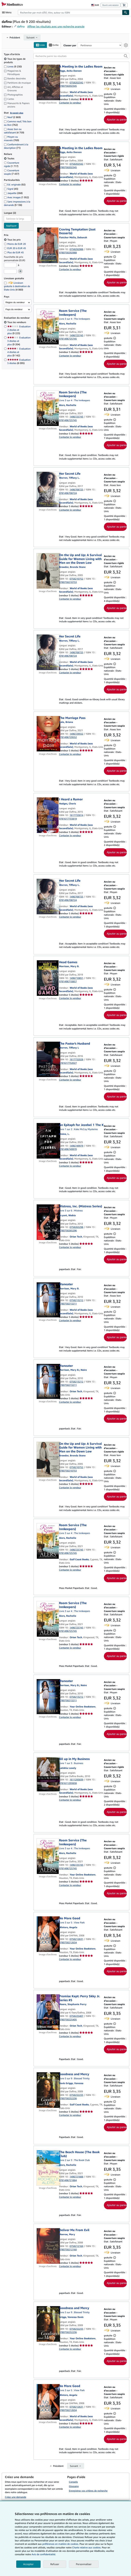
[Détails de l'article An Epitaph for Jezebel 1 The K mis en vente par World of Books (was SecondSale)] (48, 1141)
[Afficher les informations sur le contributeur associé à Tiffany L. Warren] (69, 477)
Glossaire (74, 2486)
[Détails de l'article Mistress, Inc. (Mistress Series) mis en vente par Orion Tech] (48, 1222)
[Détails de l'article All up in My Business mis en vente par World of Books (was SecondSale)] (48, 1774)
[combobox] (70, 12)
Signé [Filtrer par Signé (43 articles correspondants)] (11, 188)
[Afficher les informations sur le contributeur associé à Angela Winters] (68, 1927)
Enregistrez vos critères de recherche (88, 2490)
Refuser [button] (54, 2564)
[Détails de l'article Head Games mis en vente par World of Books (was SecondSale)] (48, 978)
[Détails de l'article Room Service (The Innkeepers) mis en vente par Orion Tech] (48, 1619)
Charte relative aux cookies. (87, 2547)
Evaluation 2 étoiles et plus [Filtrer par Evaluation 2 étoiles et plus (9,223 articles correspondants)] (19, 330)
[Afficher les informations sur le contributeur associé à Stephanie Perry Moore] (72, 2004)
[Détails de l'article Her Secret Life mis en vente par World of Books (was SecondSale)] (48, 489)
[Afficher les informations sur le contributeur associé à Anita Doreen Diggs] (70, 70)
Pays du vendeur (14, 309)
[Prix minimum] (10, 265)
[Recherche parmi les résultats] (81, 56)
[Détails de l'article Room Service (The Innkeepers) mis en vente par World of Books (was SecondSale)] (48, 327)
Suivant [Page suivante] (30, 37)
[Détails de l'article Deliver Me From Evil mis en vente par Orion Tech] (48, 2246)
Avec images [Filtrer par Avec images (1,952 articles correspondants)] (16, 197)
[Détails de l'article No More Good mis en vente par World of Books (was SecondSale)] (48, 2402)
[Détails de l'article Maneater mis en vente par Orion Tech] (48, 1381)
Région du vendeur (15, 302)
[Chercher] (125, 12)
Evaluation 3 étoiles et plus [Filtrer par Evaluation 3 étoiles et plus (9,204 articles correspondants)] (19, 341)
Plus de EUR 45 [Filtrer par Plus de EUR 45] (14, 252)
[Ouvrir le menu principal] (7, 12)
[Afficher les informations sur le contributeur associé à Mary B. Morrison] (69, 966)
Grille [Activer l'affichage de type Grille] (54, 45)
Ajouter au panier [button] (117, 119)
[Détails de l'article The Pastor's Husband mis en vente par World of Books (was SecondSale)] (48, 1059)
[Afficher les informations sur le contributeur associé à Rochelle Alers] (67, 323)
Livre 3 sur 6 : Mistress (71, 1210)
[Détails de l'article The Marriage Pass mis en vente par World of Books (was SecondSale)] (48, 734)
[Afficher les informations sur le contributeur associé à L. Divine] (64, 1133)
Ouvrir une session (110, 5)
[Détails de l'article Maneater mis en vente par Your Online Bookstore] (48, 1696)
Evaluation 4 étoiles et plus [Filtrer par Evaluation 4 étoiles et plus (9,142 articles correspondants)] (19, 352)
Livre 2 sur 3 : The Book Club (74, 2160)
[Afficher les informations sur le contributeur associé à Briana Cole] (66, 722)
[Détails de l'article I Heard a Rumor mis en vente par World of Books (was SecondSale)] (48, 815)
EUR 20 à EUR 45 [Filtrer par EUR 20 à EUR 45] (15, 248)
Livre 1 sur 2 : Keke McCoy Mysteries (78, 1129)
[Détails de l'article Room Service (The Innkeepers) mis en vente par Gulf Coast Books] (48, 1541)
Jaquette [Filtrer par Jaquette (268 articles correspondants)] (13, 193)
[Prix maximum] (10, 271)
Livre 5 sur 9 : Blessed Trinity (74, 2078)
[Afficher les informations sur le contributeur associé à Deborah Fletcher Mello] (73, 237)
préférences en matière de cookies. (60, 2543)
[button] (126, 56)
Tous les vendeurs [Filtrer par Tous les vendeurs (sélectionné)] (17, 322)
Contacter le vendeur (70, 102)
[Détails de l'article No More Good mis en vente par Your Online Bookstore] (48, 1934)
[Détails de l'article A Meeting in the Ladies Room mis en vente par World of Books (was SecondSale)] (48, 82)
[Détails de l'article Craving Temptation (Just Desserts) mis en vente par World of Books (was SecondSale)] (48, 245)
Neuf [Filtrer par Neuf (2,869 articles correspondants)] (12, 117)
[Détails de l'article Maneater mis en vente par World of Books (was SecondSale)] (48, 1300)
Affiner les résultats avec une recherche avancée (55, 26)
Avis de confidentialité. (44, 2554)
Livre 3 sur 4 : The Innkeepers (74, 318)
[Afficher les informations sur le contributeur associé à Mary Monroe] (67, 2234)
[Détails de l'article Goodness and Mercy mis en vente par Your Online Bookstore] (48, 2324)
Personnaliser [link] (84, 2564)
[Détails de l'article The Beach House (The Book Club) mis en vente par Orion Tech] (48, 2168)
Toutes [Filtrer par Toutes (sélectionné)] (9, 158)
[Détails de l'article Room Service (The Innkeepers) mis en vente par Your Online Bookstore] (48, 1856)
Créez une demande (15, 2497)
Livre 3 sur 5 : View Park (72, 1922)
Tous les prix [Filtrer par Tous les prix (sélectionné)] (12, 239)
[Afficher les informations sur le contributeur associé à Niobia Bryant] (67, 1215)
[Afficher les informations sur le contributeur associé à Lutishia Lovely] (67, 1767)
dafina (21, 26)
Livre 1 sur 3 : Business (71, 1763)
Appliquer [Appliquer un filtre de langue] (11, 225)
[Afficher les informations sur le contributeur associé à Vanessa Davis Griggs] (71, 2083)
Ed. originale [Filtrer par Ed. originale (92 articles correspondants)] (14, 184)
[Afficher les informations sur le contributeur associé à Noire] (84, 1370)
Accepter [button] (28, 2564)
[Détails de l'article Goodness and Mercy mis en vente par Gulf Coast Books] (48, 2090)
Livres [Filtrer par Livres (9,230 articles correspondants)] (13, 66)
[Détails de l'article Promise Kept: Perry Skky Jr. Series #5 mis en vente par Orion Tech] (48, 2012)
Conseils (73, 2481)
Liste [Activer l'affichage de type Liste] (40, 45)
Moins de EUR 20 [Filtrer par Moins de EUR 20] (15, 243)
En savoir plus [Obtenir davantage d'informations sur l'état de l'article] (16, 113)
